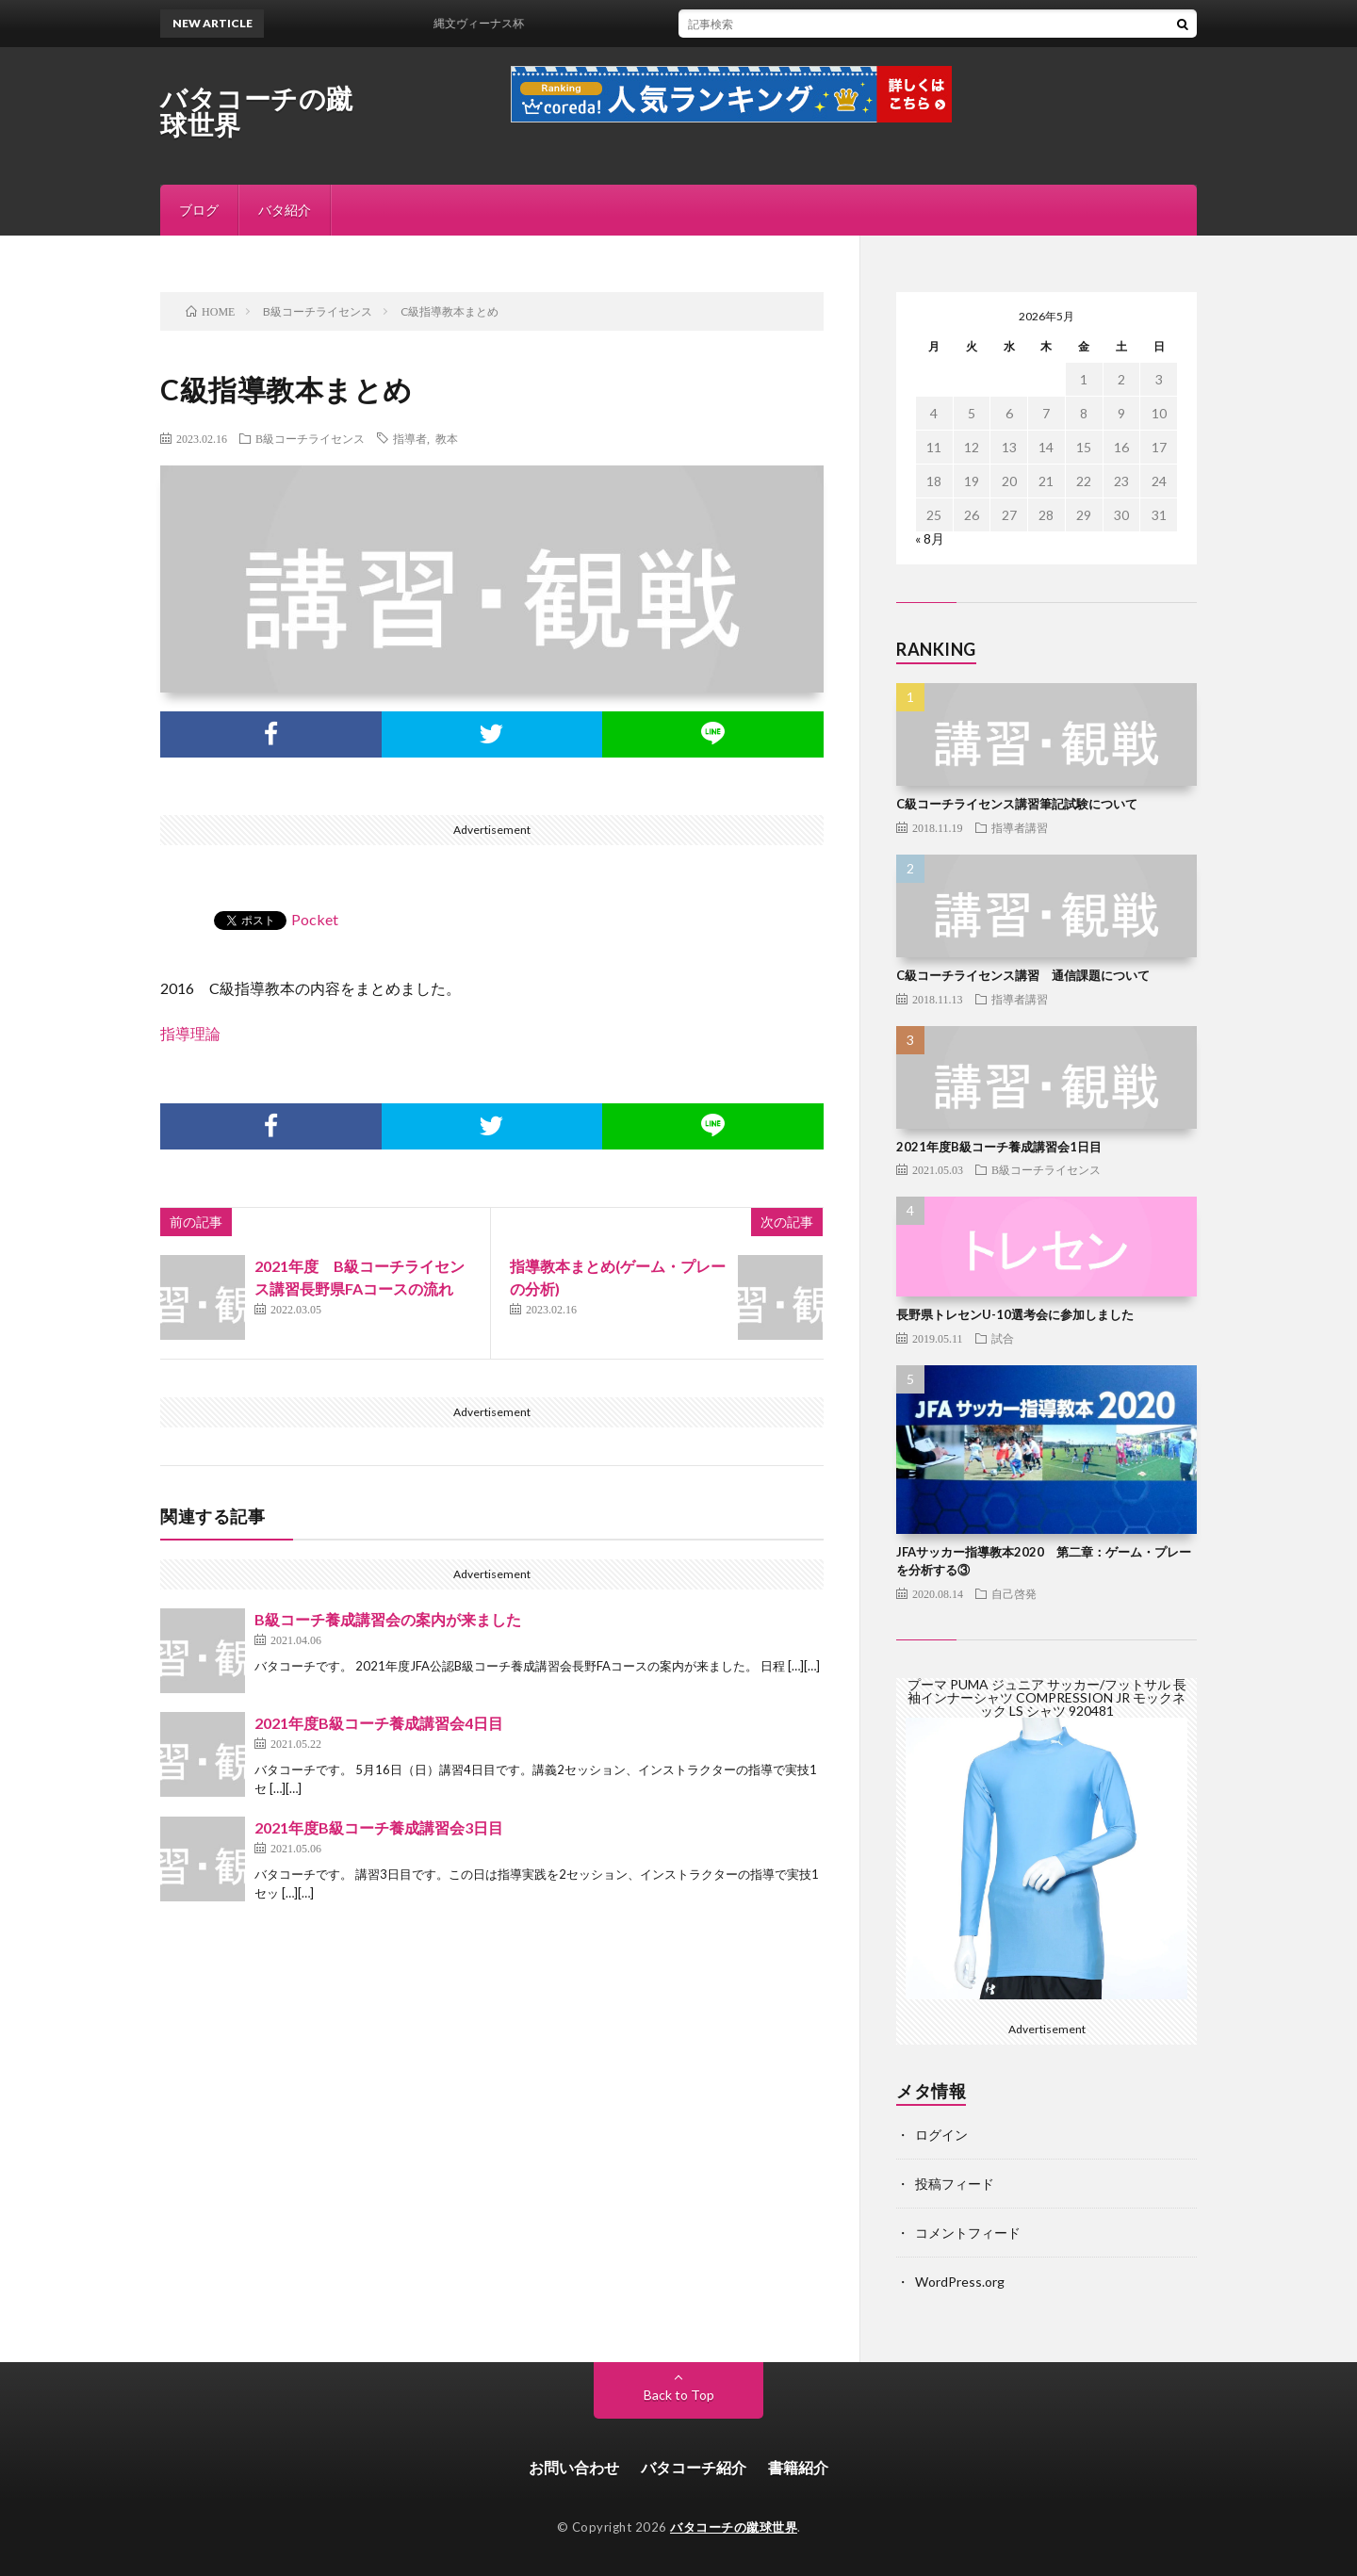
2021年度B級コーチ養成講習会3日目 (378, 1827)
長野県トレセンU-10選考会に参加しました (1015, 1314)
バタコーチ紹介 (693, 2467)
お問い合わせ (574, 2467)
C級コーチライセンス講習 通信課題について (1023, 975)
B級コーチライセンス (310, 438)
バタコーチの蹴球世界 (256, 111)
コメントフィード (968, 2233)
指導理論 (190, 1033)
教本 (446, 438)
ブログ (199, 210)
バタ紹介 (284, 210)
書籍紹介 (798, 2467)
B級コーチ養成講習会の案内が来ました (387, 1619)
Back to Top (679, 2395)
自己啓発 (1014, 1593)
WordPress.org (960, 2282)
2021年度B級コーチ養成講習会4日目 (378, 1723)
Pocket (314, 919)
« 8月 (929, 538)
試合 (1002, 1338)
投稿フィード (954, 2184)
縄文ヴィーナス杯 (493, 23)
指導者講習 (1019, 827)
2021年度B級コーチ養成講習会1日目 (999, 1146)
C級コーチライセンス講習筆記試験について (1016, 803)
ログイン (941, 2135)
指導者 (410, 438)
